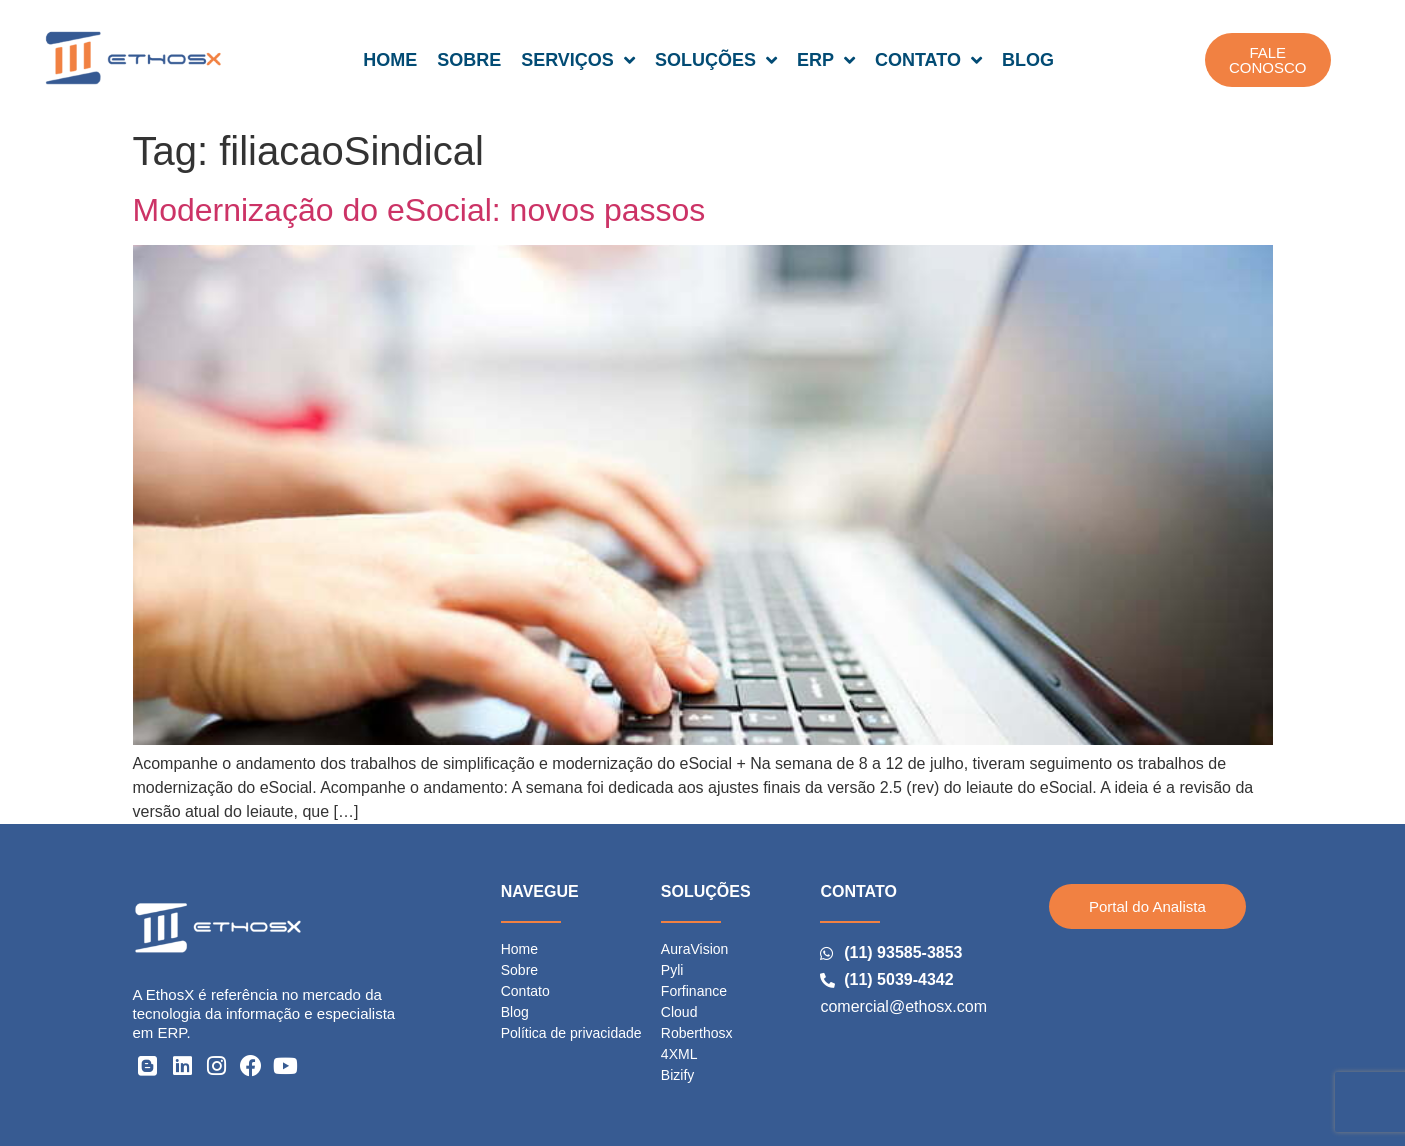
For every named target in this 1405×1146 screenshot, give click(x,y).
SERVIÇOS (578, 60)
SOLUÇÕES (716, 60)
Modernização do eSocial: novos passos (419, 210)
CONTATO (928, 60)
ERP (826, 60)
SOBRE (469, 60)
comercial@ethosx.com (903, 1006)
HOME (390, 60)
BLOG (1028, 60)
